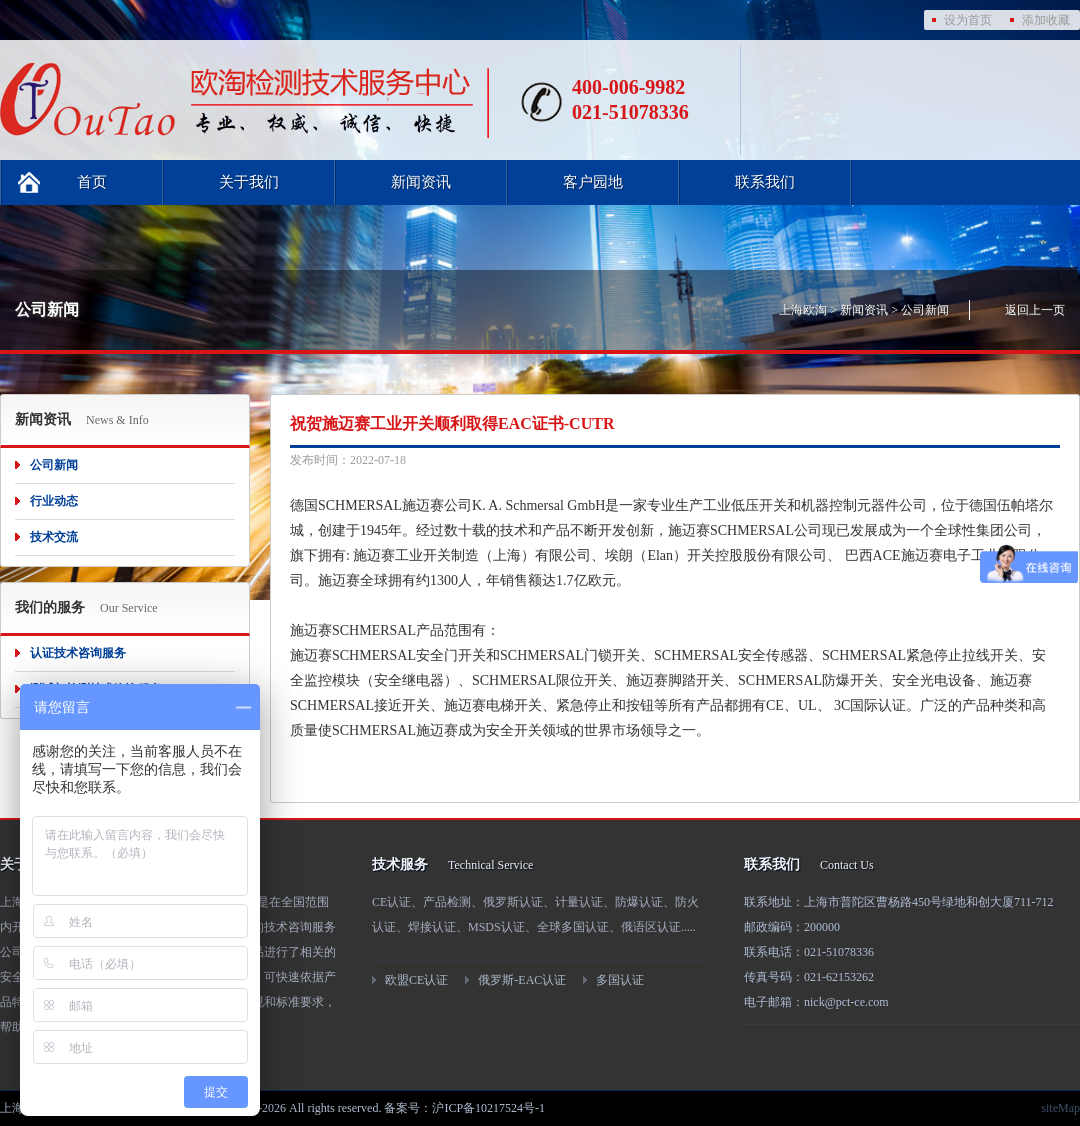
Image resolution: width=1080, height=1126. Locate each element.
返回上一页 (1035, 310)
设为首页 (968, 20)
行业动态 (54, 501)
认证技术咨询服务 (78, 653)
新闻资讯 (421, 182)
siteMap (1060, 1108)
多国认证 (620, 980)
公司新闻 (925, 310)
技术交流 (54, 537)
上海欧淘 (803, 310)
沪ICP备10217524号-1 (488, 1108)
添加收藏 (1046, 20)
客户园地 (593, 182)
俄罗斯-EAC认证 (522, 980)
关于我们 (249, 182)
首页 (92, 182)
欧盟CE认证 (416, 980)
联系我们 (765, 182)
